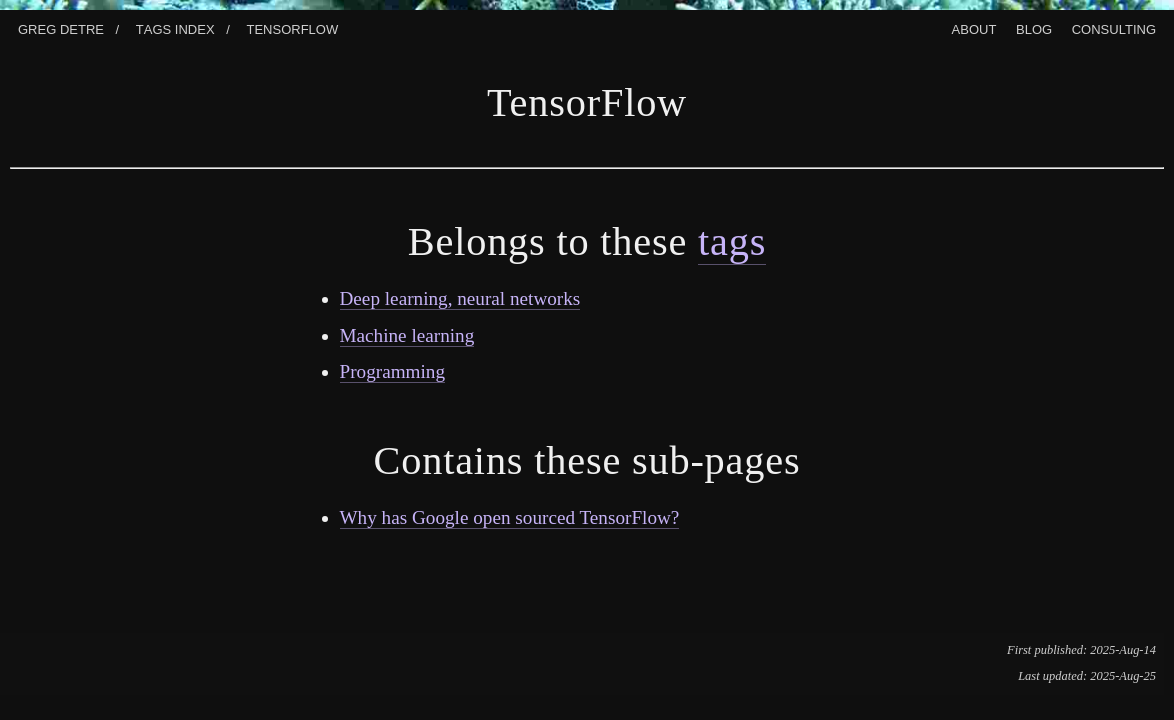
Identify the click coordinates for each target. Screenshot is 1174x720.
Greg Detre (61, 27)
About (974, 27)
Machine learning (407, 335)
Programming (393, 371)
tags (732, 241)
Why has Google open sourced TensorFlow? (510, 517)
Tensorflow (292, 27)
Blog (1034, 27)
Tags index (175, 27)
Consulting (1114, 27)
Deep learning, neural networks (460, 298)
